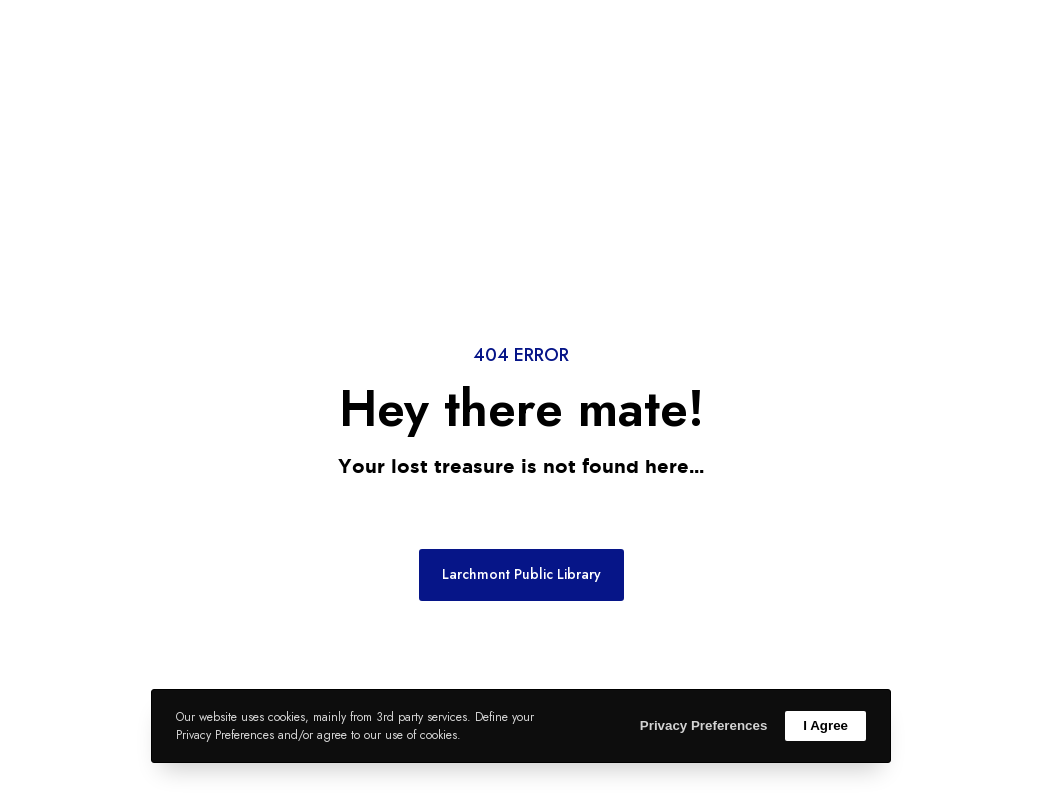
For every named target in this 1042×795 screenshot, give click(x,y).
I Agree (825, 725)
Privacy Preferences (703, 725)
